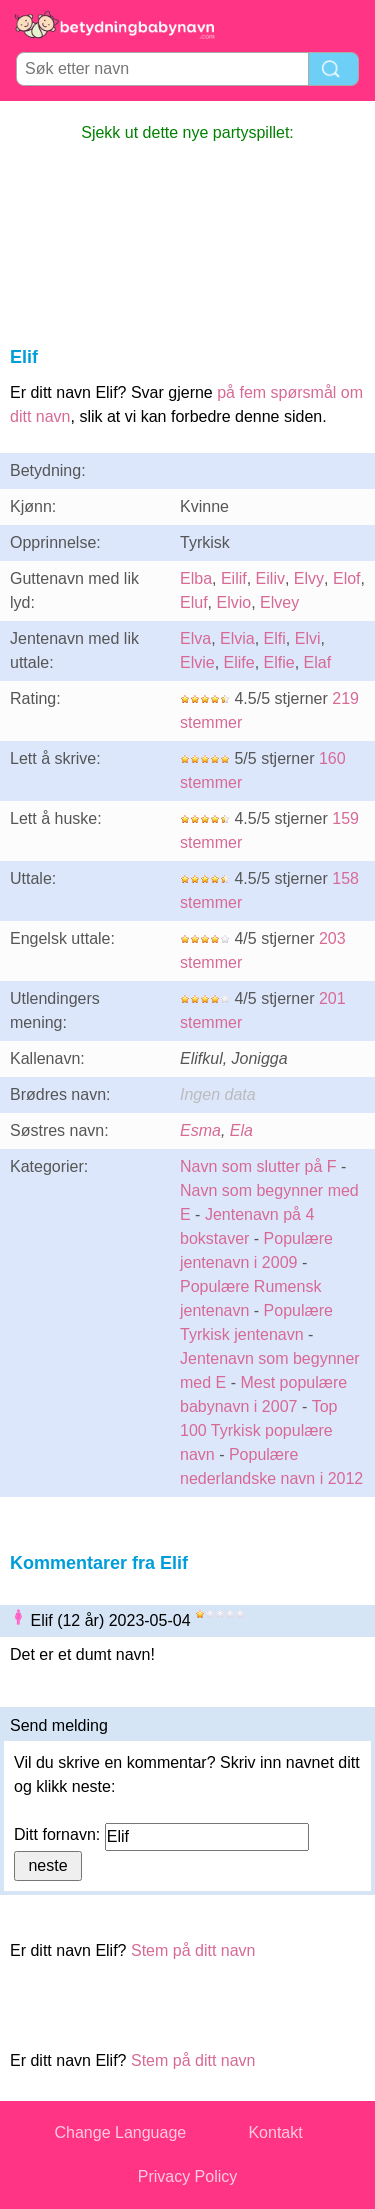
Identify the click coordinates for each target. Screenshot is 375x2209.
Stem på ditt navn (193, 1950)
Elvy (309, 578)
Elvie (197, 662)
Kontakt (275, 2132)
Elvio (233, 602)
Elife (239, 662)
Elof (347, 578)
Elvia (237, 638)
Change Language (121, 2132)
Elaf (318, 662)
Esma (200, 1130)
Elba (196, 578)
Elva (195, 638)
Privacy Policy (188, 2176)
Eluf (194, 602)
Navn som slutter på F (258, 1166)
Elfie (279, 662)
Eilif (234, 578)
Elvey (279, 602)
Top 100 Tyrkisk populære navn (258, 1430)
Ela (241, 1130)
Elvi (308, 638)
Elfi (275, 638)
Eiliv (270, 578)
